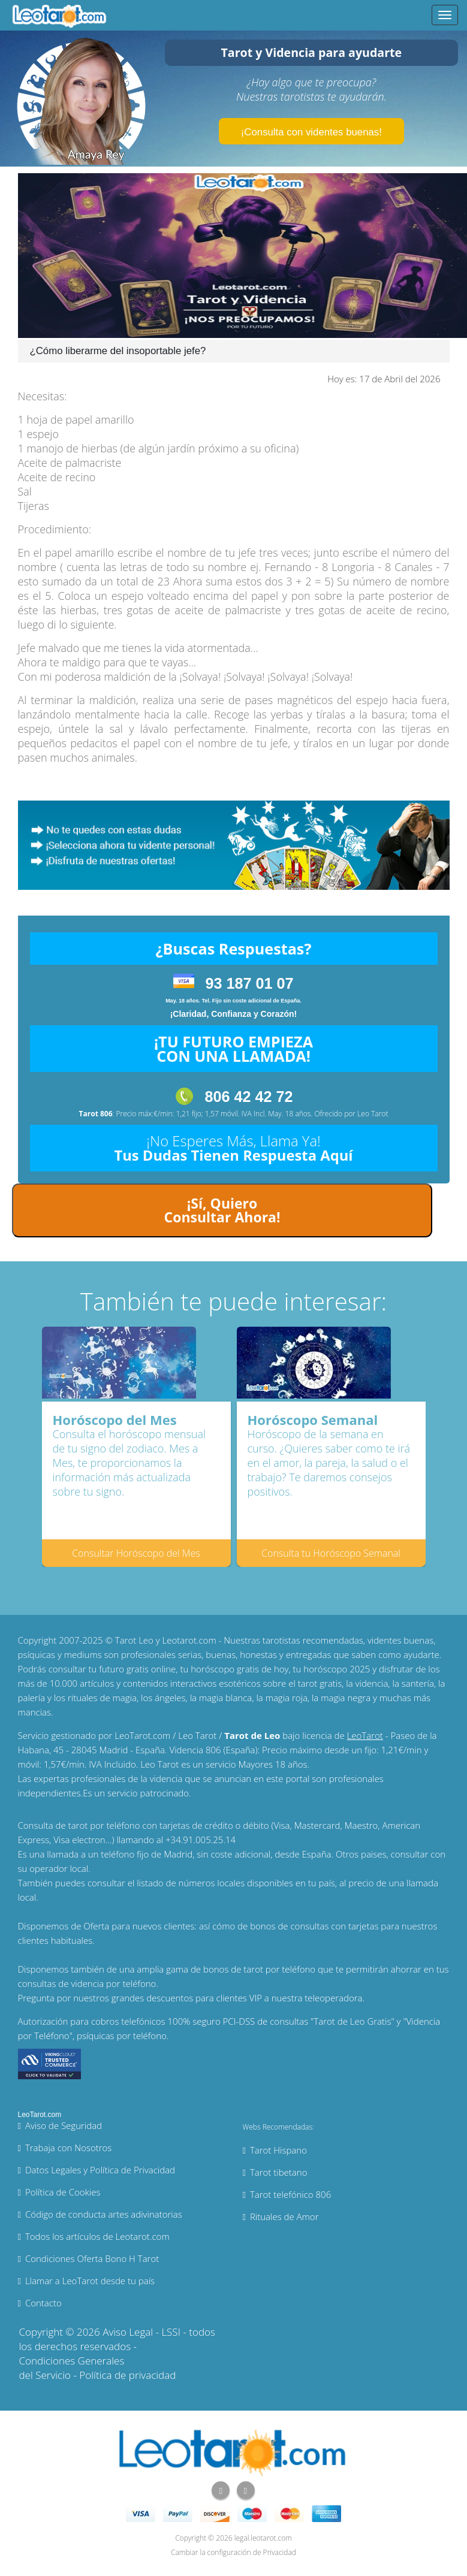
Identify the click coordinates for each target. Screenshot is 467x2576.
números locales (212, 1883)
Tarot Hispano (278, 2150)
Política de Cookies (63, 2192)
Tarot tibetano (279, 2172)
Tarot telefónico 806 (290, 2194)
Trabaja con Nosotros (68, 2148)
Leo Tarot (372, 1114)
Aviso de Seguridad (63, 2125)
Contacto (43, 2303)
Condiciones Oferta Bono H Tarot (92, 2258)
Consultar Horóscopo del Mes (136, 1553)
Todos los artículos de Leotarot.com (97, 2236)
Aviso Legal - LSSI (141, 2332)
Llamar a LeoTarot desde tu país (90, 2281)
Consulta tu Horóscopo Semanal (330, 1553)
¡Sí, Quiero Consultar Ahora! (222, 1210)
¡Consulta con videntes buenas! (311, 132)
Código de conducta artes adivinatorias (103, 2214)
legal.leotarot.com (263, 2538)
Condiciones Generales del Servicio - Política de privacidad (97, 2368)
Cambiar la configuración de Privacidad (233, 2552)
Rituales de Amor (284, 2216)
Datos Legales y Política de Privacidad (100, 2170)
